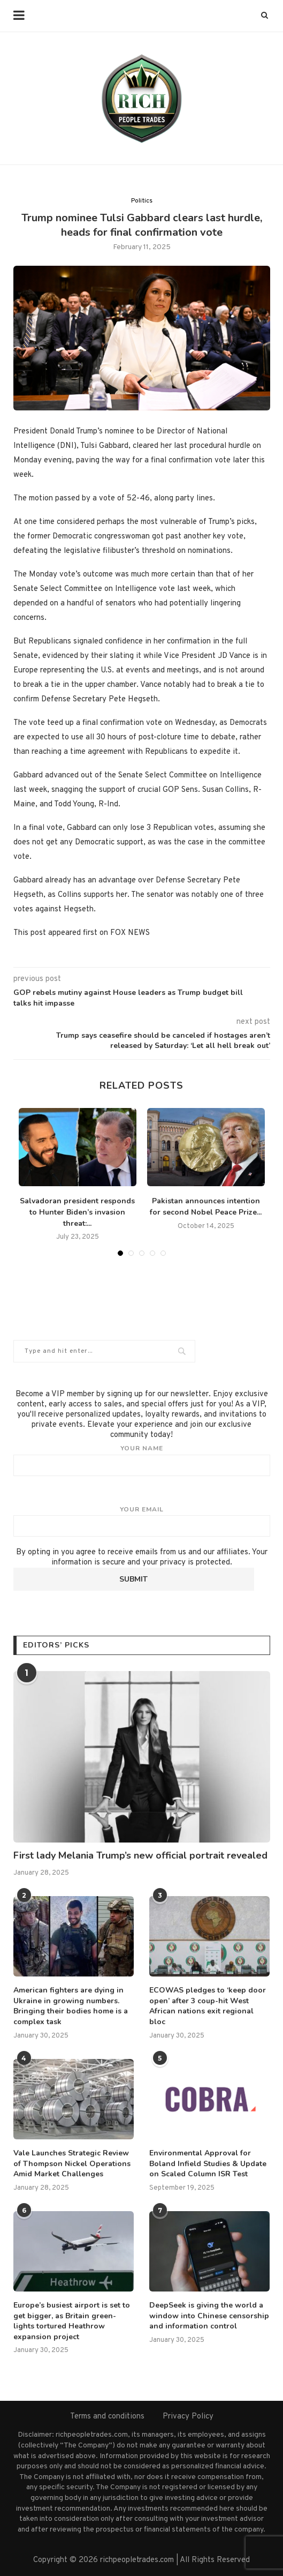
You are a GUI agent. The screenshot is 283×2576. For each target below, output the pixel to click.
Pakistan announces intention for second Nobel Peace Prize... (206, 1206)
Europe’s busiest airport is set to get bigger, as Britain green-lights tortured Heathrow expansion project (71, 2321)
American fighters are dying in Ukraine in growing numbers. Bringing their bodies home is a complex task (70, 2006)
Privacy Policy (188, 2417)
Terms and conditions (107, 2417)
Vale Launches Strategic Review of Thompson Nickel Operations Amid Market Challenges (72, 2163)
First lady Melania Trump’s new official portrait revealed (140, 1855)
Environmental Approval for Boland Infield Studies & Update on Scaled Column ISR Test (207, 2163)
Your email (141, 1521)
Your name (141, 1460)
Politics (141, 201)
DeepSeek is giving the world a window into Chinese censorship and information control (209, 2315)
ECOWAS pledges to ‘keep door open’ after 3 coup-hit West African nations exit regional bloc (207, 2006)
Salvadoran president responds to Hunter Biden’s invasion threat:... (77, 1212)
